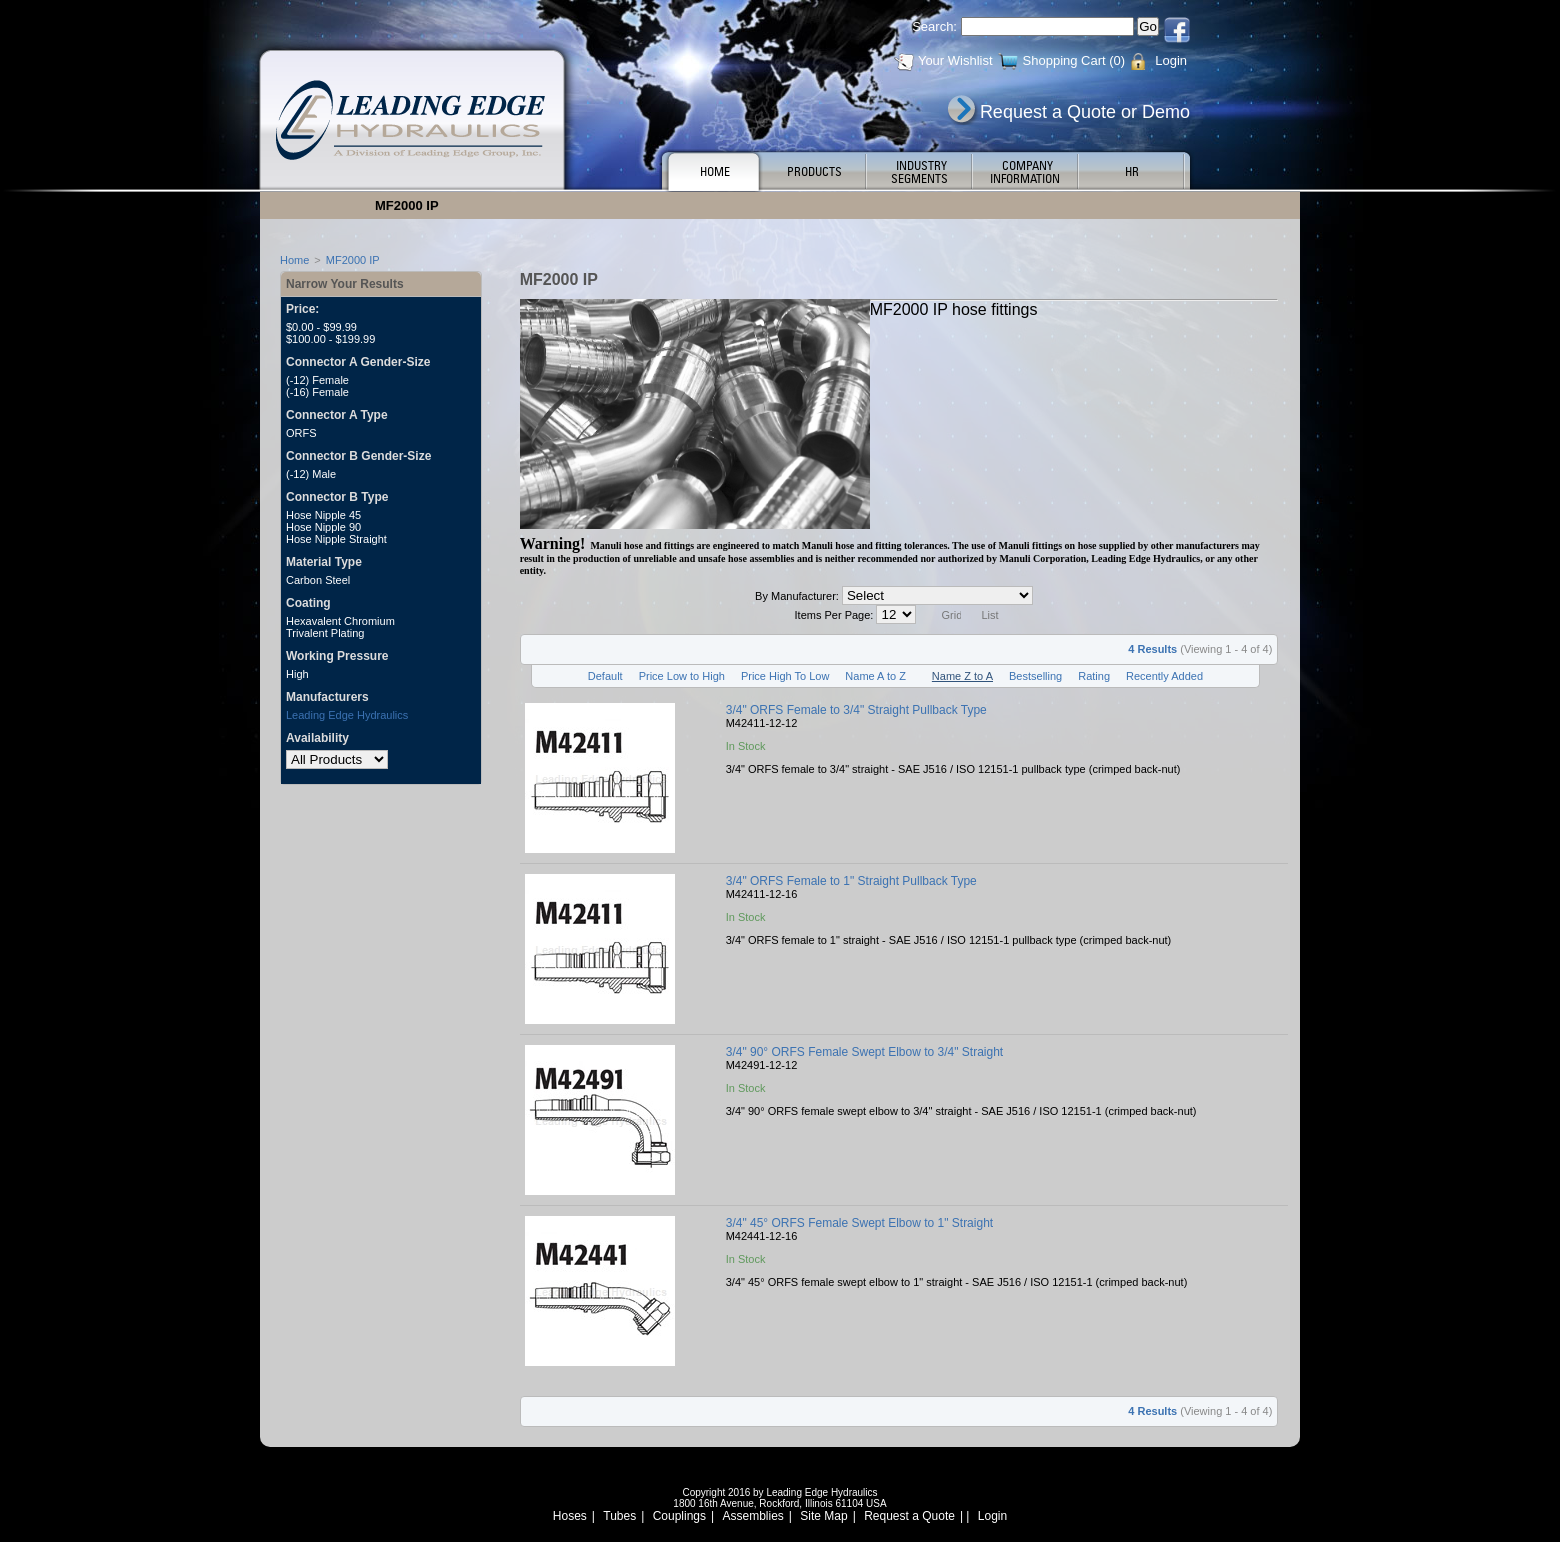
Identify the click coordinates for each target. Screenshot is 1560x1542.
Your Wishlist (955, 60)
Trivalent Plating (325, 633)
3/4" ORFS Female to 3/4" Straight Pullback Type (856, 710)
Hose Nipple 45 (323, 515)
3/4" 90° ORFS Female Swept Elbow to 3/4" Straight (864, 1052)
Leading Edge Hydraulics (347, 715)
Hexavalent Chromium (340, 621)
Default (605, 676)
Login (1171, 60)
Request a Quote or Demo (1085, 112)
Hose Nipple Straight (336, 539)
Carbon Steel (318, 580)
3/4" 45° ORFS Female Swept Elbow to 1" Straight (859, 1223)
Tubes (619, 1516)
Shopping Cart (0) (1074, 60)
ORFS (301, 433)
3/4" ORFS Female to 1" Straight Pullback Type (851, 881)
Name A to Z (875, 676)
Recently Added (1164, 676)
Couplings (679, 1516)
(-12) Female (317, 380)
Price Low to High (682, 676)
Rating (1094, 676)
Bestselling (1035, 676)
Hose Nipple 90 (323, 527)
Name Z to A (962, 676)
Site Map (823, 1516)
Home (294, 260)
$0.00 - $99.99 (321, 327)
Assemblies (753, 1516)
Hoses (570, 1516)
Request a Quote (909, 1516)
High (297, 674)
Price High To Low (785, 676)
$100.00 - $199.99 (330, 339)
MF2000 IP (353, 260)
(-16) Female (317, 392)
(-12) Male (311, 474)
